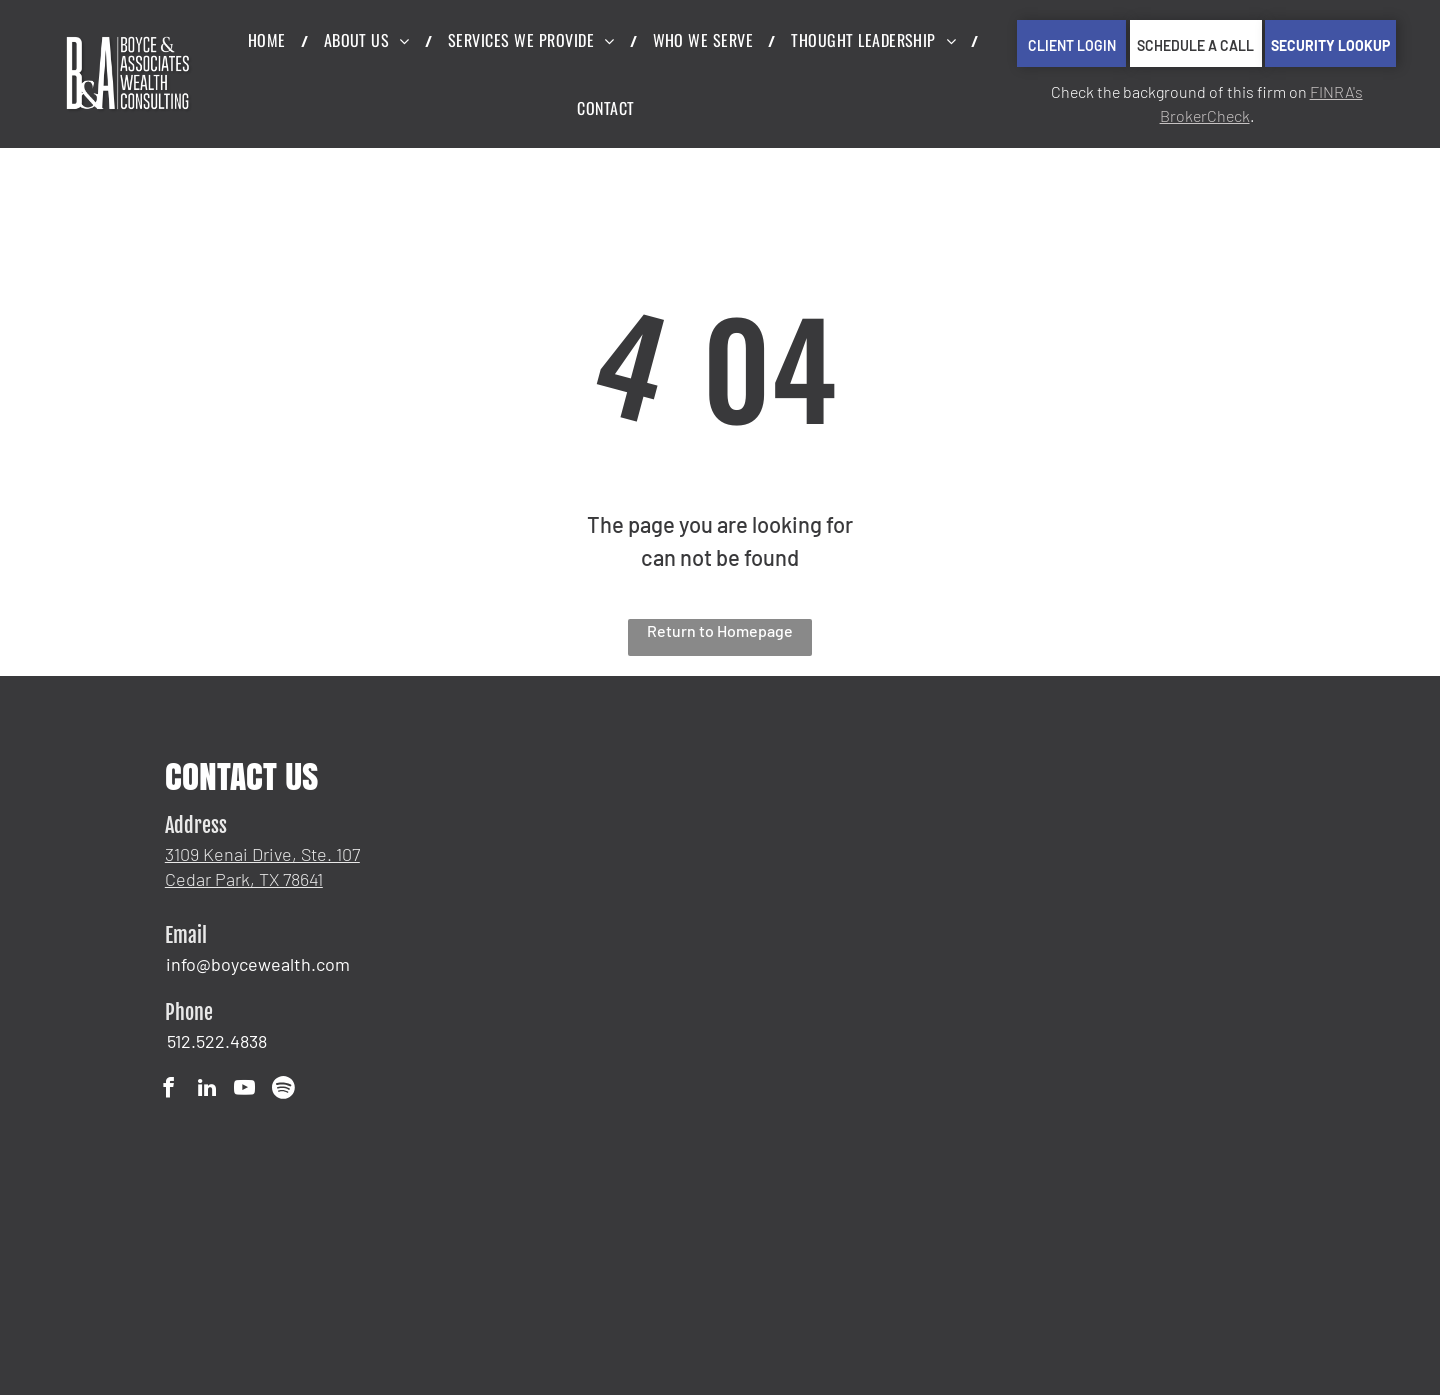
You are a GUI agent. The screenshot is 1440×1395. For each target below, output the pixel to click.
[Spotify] (282, 1090)
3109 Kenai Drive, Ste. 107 (262, 854)
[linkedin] (206, 1090)
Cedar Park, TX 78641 (244, 879)
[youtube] (244, 1090)
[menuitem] (271, 40)
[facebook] (168, 1090)
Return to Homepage (720, 630)
